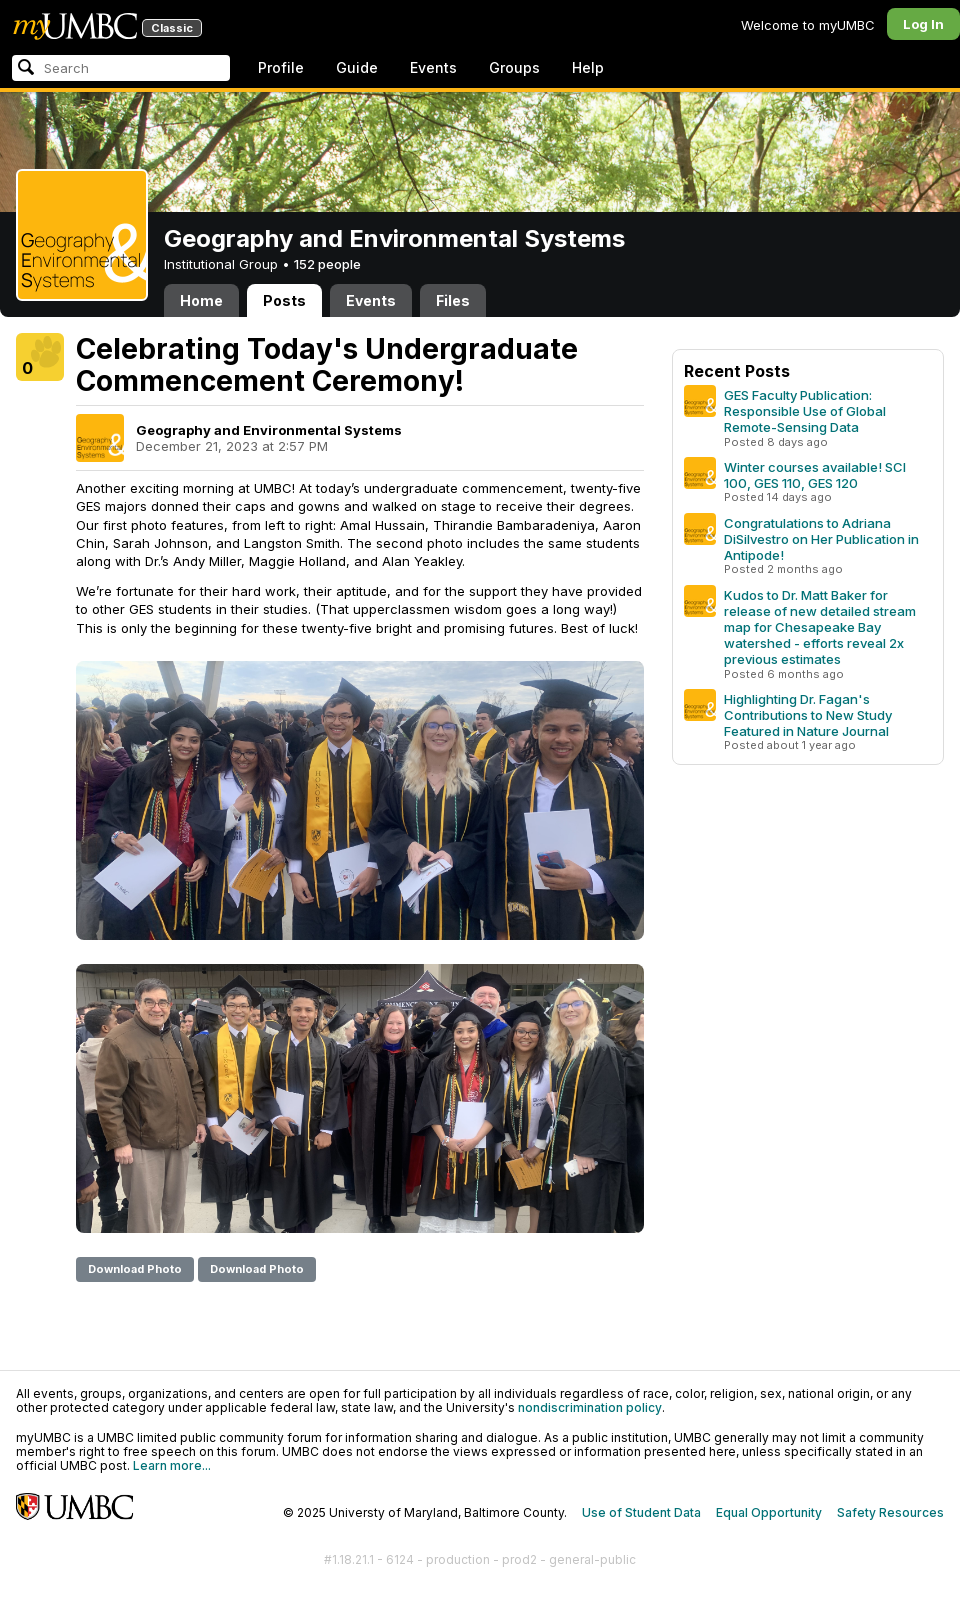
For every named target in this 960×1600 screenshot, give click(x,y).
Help (588, 67)
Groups (514, 67)
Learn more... (172, 1465)
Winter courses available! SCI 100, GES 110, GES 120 (815, 475)
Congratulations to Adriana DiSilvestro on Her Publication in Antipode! (821, 539)
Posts (284, 300)
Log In (923, 24)
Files (453, 300)
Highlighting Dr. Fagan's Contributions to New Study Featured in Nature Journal (808, 715)
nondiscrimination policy (590, 1407)
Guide (357, 67)
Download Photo (135, 1269)
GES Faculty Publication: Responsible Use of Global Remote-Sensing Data (805, 411)
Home (201, 300)
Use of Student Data (641, 1512)
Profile (281, 67)
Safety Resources (890, 1512)
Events (433, 67)
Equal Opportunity (769, 1512)
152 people (327, 264)
